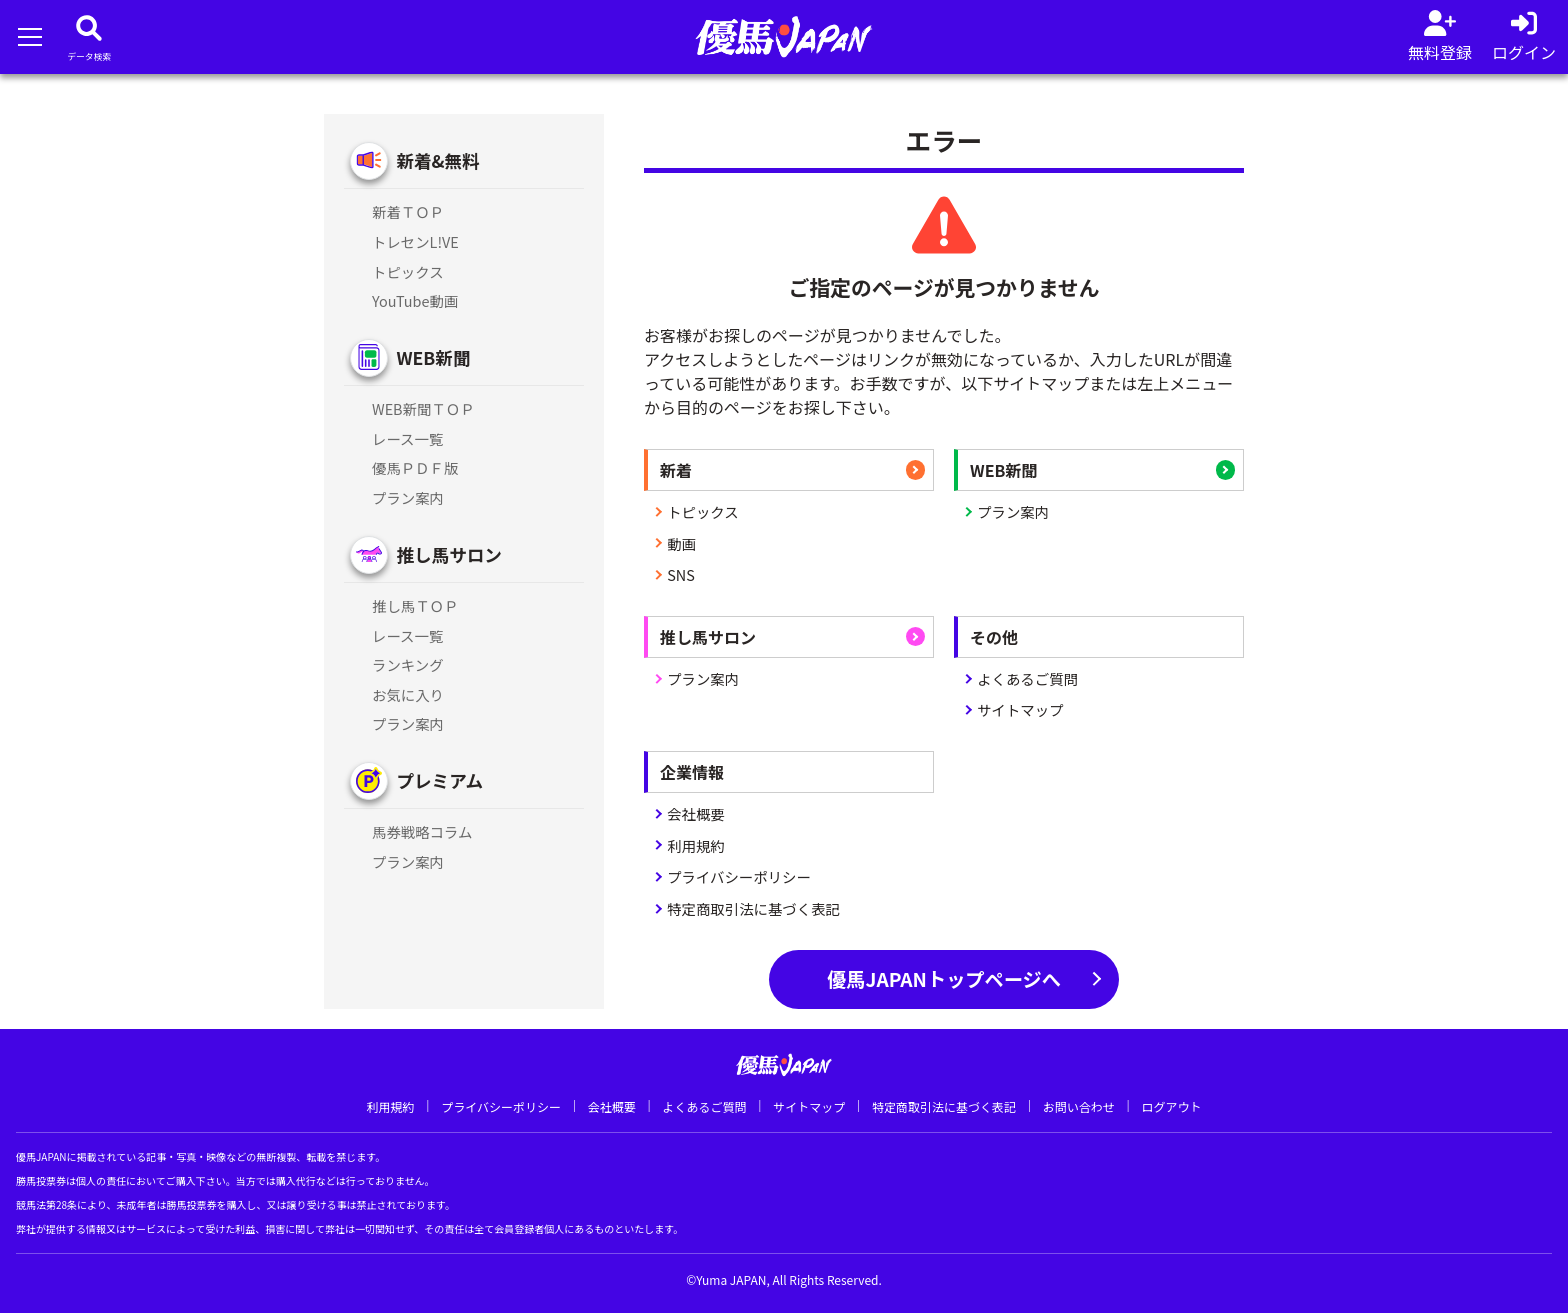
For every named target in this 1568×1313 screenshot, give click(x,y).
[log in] (1524, 37)
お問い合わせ (1079, 1106)
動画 (681, 543)
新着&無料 (437, 160)
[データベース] (89, 37)
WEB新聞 (433, 357)
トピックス (703, 511)
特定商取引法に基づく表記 (753, 908)
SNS (681, 574)
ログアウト (1171, 1106)
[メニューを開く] (29, 36)
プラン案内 (1013, 511)
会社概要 (696, 813)
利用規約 (696, 845)
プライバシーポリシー (739, 876)
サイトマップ (1020, 709)
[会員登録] (1440, 37)
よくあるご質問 (1027, 678)
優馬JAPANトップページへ (944, 979)
